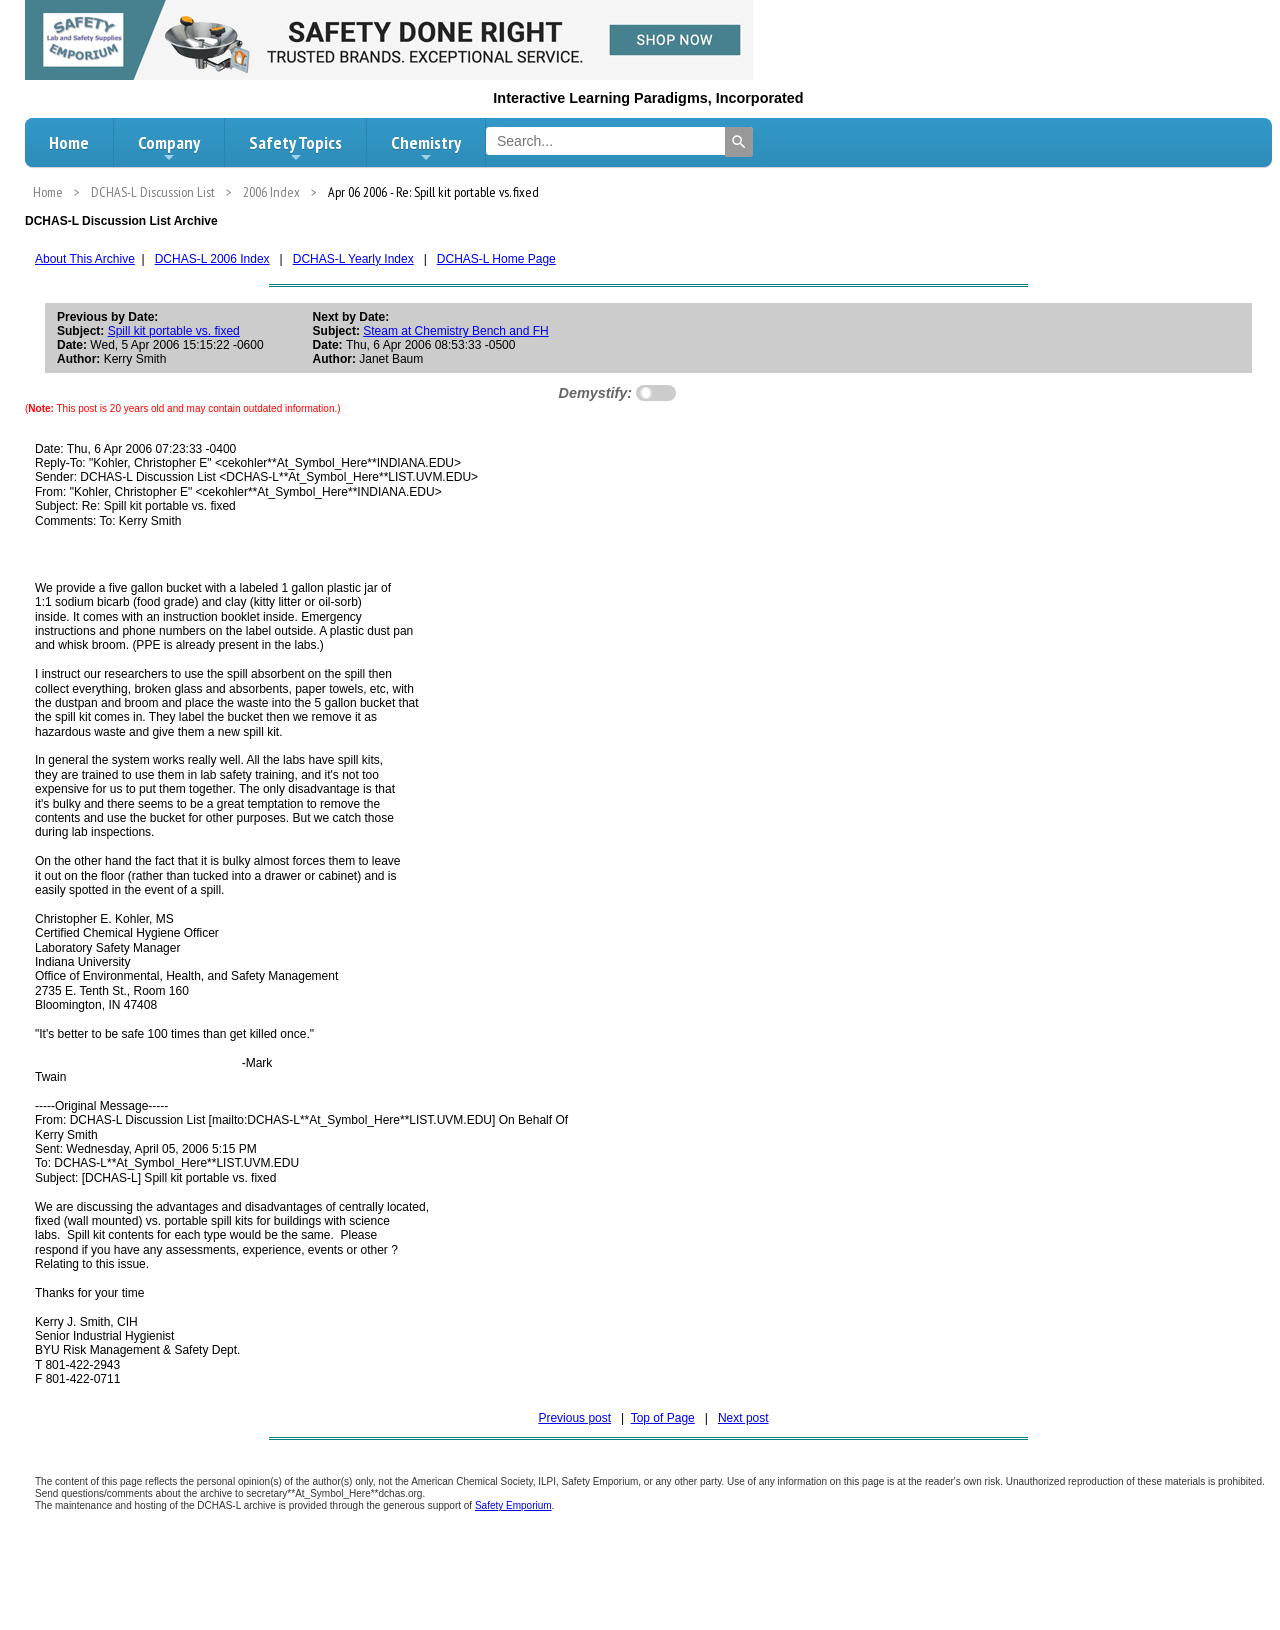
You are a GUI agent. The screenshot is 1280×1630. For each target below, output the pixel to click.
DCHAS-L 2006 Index (212, 259)
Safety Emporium (513, 1505)
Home (69, 142)
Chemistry (426, 148)
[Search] (739, 142)
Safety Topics (295, 148)
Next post (743, 1418)
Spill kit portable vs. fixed (174, 331)
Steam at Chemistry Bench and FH (455, 331)
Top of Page (663, 1418)
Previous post (574, 1418)
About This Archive (85, 259)
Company (169, 148)
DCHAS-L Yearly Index (353, 259)
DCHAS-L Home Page (496, 259)
